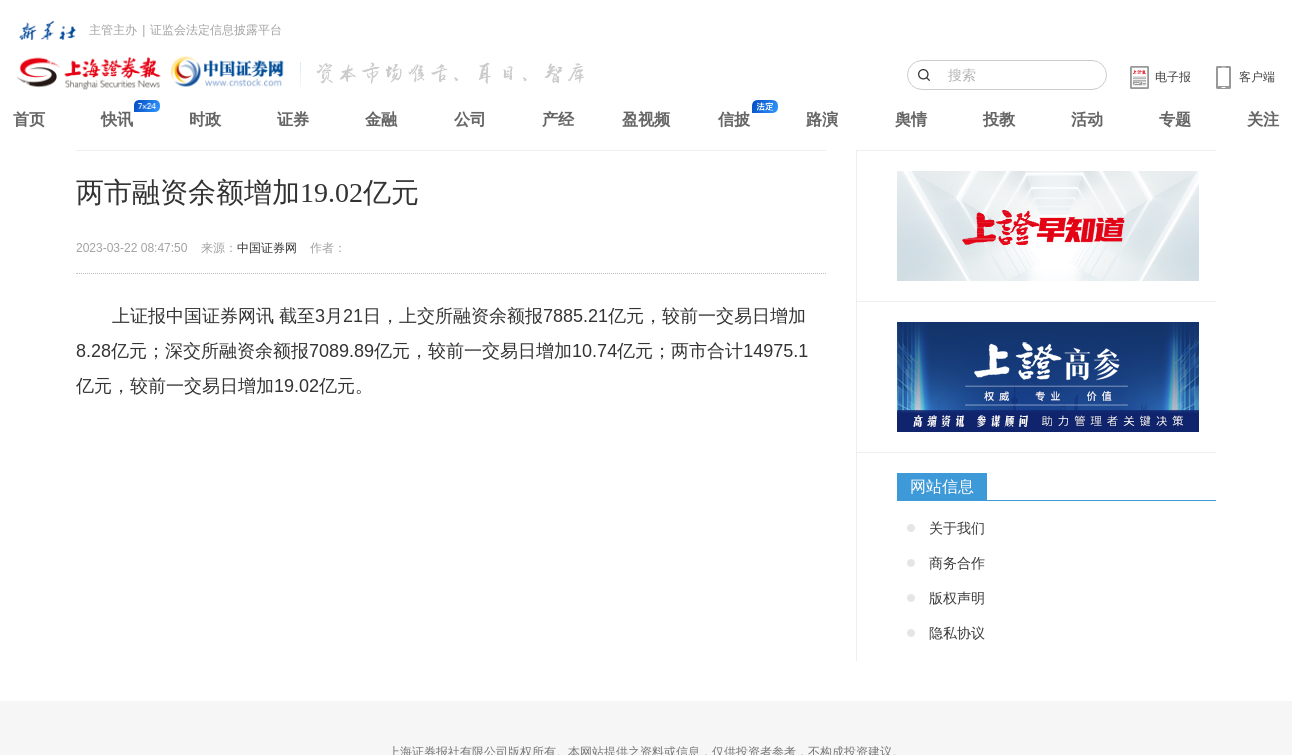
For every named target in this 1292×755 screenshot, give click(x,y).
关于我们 (957, 528)
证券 (293, 119)
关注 (1263, 119)
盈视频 (646, 119)
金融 (381, 119)
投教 (999, 119)
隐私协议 (957, 633)
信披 (734, 119)
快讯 (117, 119)
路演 (822, 119)
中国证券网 (267, 248)
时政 (205, 119)
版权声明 (957, 598)
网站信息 (942, 486)
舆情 (911, 119)
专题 (1175, 119)
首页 (29, 119)
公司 (470, 119)
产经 (558, 119)
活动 (1087, 119)
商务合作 (957, 563)
